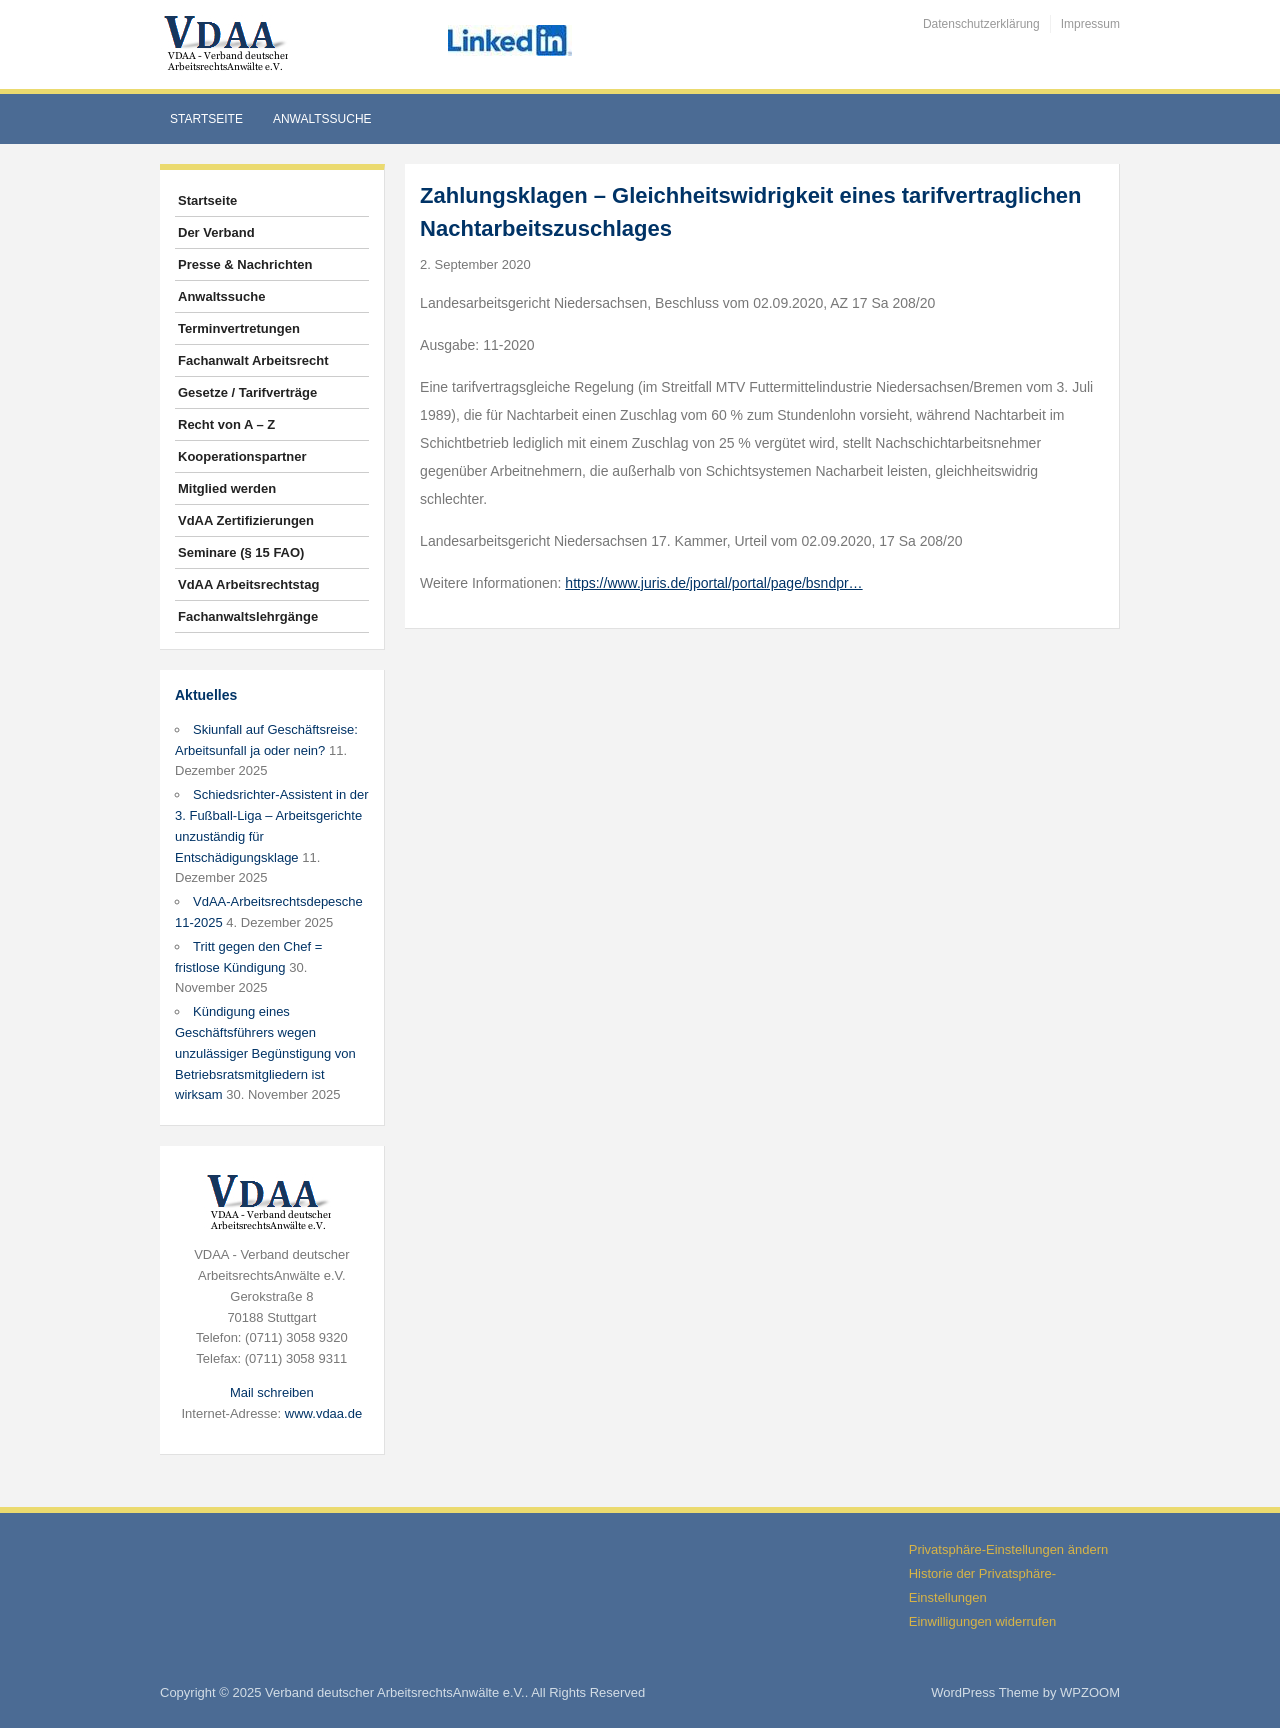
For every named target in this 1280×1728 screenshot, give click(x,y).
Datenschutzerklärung (981, 24)
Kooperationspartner (242, 456)
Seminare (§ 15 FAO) (241, 552)
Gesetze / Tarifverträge (247, 392)
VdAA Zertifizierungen (246, 520)
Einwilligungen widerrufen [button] (982, 1621)
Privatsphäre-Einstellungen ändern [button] (1008, 1549)
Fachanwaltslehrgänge (248, 616)
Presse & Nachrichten (245, 264)
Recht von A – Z (226, 424)
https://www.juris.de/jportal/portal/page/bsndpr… (713, 583)
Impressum (1090, 24)
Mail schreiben (272, 1392)
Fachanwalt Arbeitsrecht (253, 360)
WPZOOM (1090, 1692)
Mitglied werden (227, 488)
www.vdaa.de (323, 1413)
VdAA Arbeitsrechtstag (248, 584)
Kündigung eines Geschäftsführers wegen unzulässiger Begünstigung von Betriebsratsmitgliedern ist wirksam (265, 1053)
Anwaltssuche (322, 119)
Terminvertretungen (239, 328)
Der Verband (216, 232)
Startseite (206, 119)
